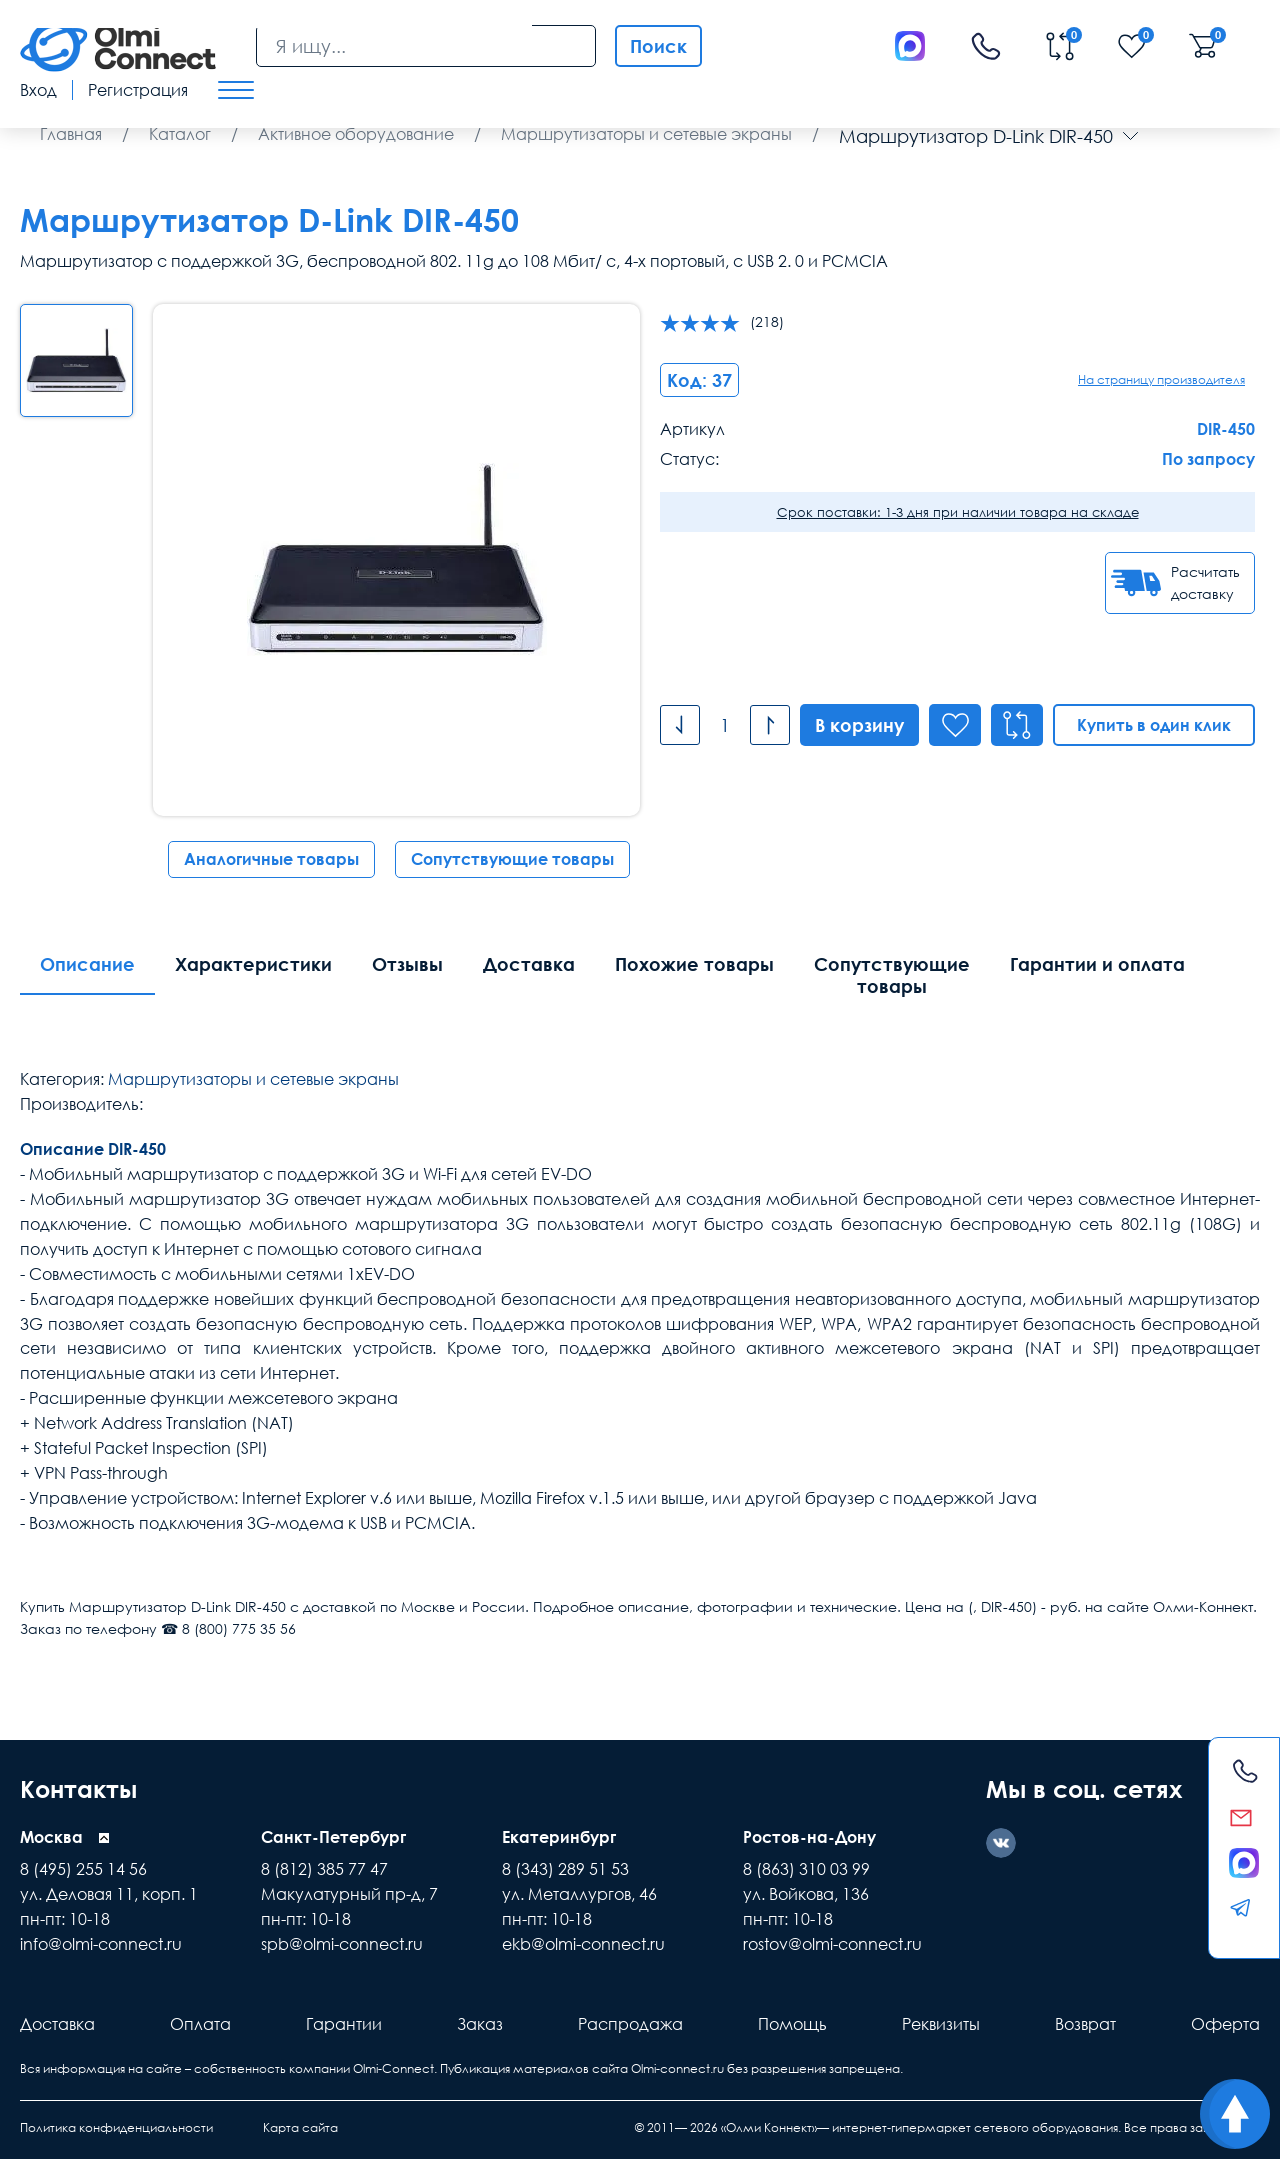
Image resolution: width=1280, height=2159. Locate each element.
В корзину (859, 725)
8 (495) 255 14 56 (83, 1869)
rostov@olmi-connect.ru (832, 1944)
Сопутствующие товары (512, 859)
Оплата (200, 2024)
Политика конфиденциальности (116, 2127)
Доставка (529, 964)
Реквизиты (941, 2024)
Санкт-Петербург (333, 1837)
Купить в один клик (1154, 725)
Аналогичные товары (271, 859)
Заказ (480, 2024)
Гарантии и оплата (1097, 964)
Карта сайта (300, 2127)
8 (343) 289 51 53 (565, 1869)
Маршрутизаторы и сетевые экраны (253, 1079)
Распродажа (630, 2024)
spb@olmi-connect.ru (342, 1944)
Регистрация (138, 90)
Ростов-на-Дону (809, 1837)
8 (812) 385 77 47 (324, 1869)
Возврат (1085, 2024)
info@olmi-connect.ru (101, 1944)
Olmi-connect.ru (677, 2068)
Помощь (792, 2024)
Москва (51, 1837)
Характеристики (253, 964)
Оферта (1225, 2024)
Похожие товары (694, 964)
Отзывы (407, 964)
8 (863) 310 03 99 (806, 1869)
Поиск (658, 46)
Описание (87, 964)
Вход (38, 90)
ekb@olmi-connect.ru (583, 1944)
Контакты (78, 1788)
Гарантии (344, 2024)
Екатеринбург (559, 1837)
